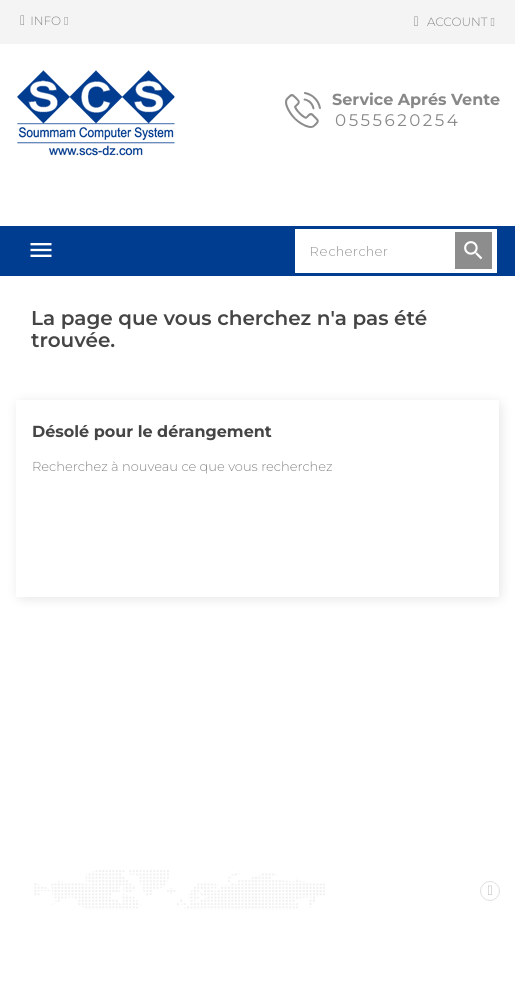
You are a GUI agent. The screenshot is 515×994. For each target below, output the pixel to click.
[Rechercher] (396, 251)
